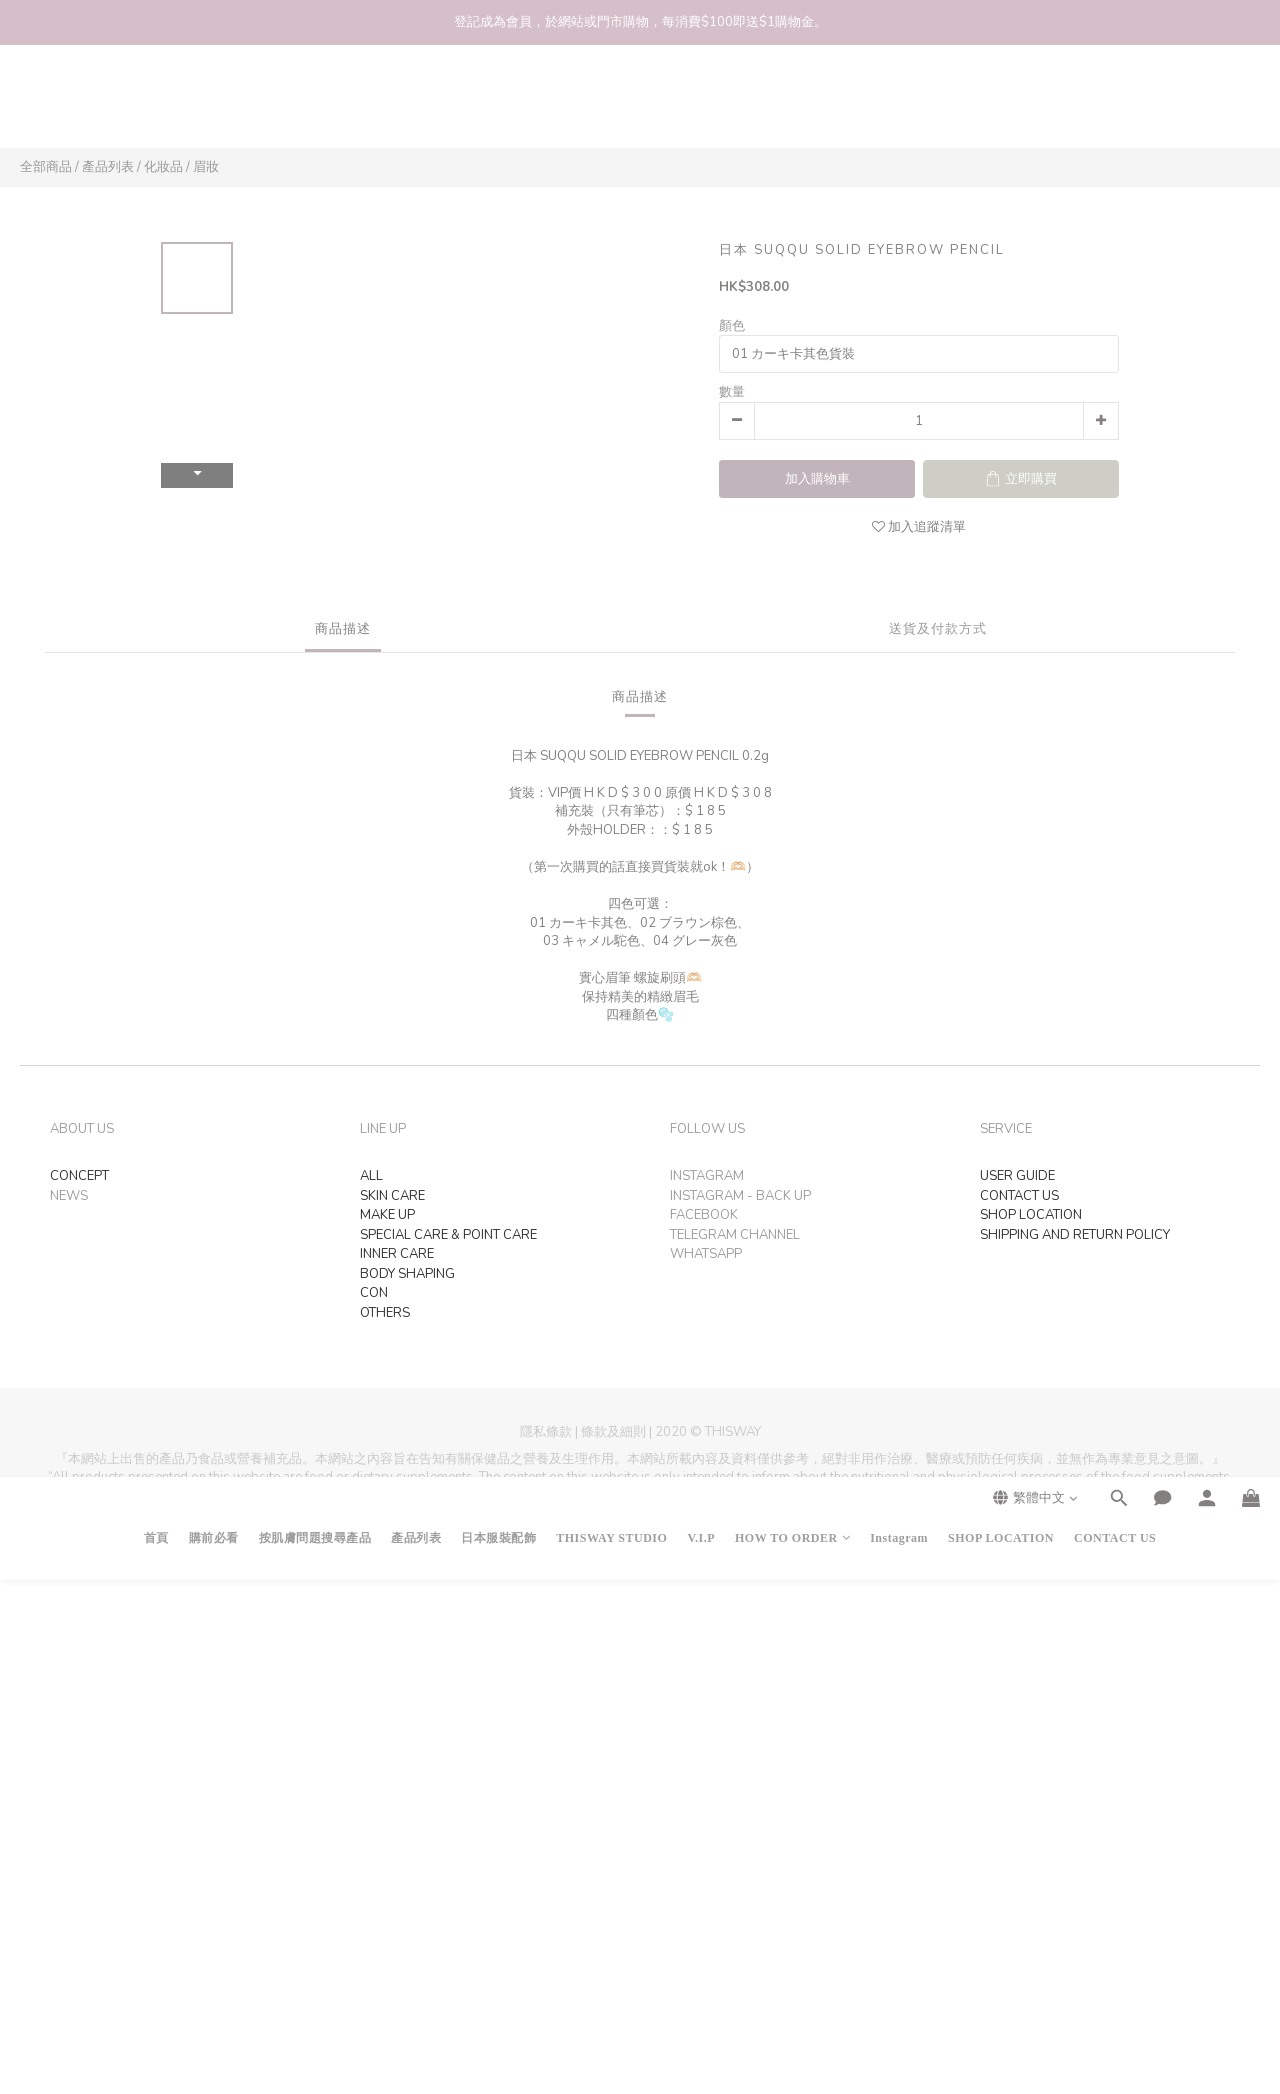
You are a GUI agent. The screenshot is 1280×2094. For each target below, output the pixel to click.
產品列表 (416, 106)
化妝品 (163, 167)
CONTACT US (1115, 106)
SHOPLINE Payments (677, 1555)
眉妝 (206, 167)
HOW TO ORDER (792, 106)
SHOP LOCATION (1001, 106)
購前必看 (214, 106)
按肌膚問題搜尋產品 (315, 106)
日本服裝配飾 (498, 106)
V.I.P (701, 106)
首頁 (156, 106)
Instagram (899, 106)
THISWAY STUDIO (611, 106)
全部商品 (46, 167)
